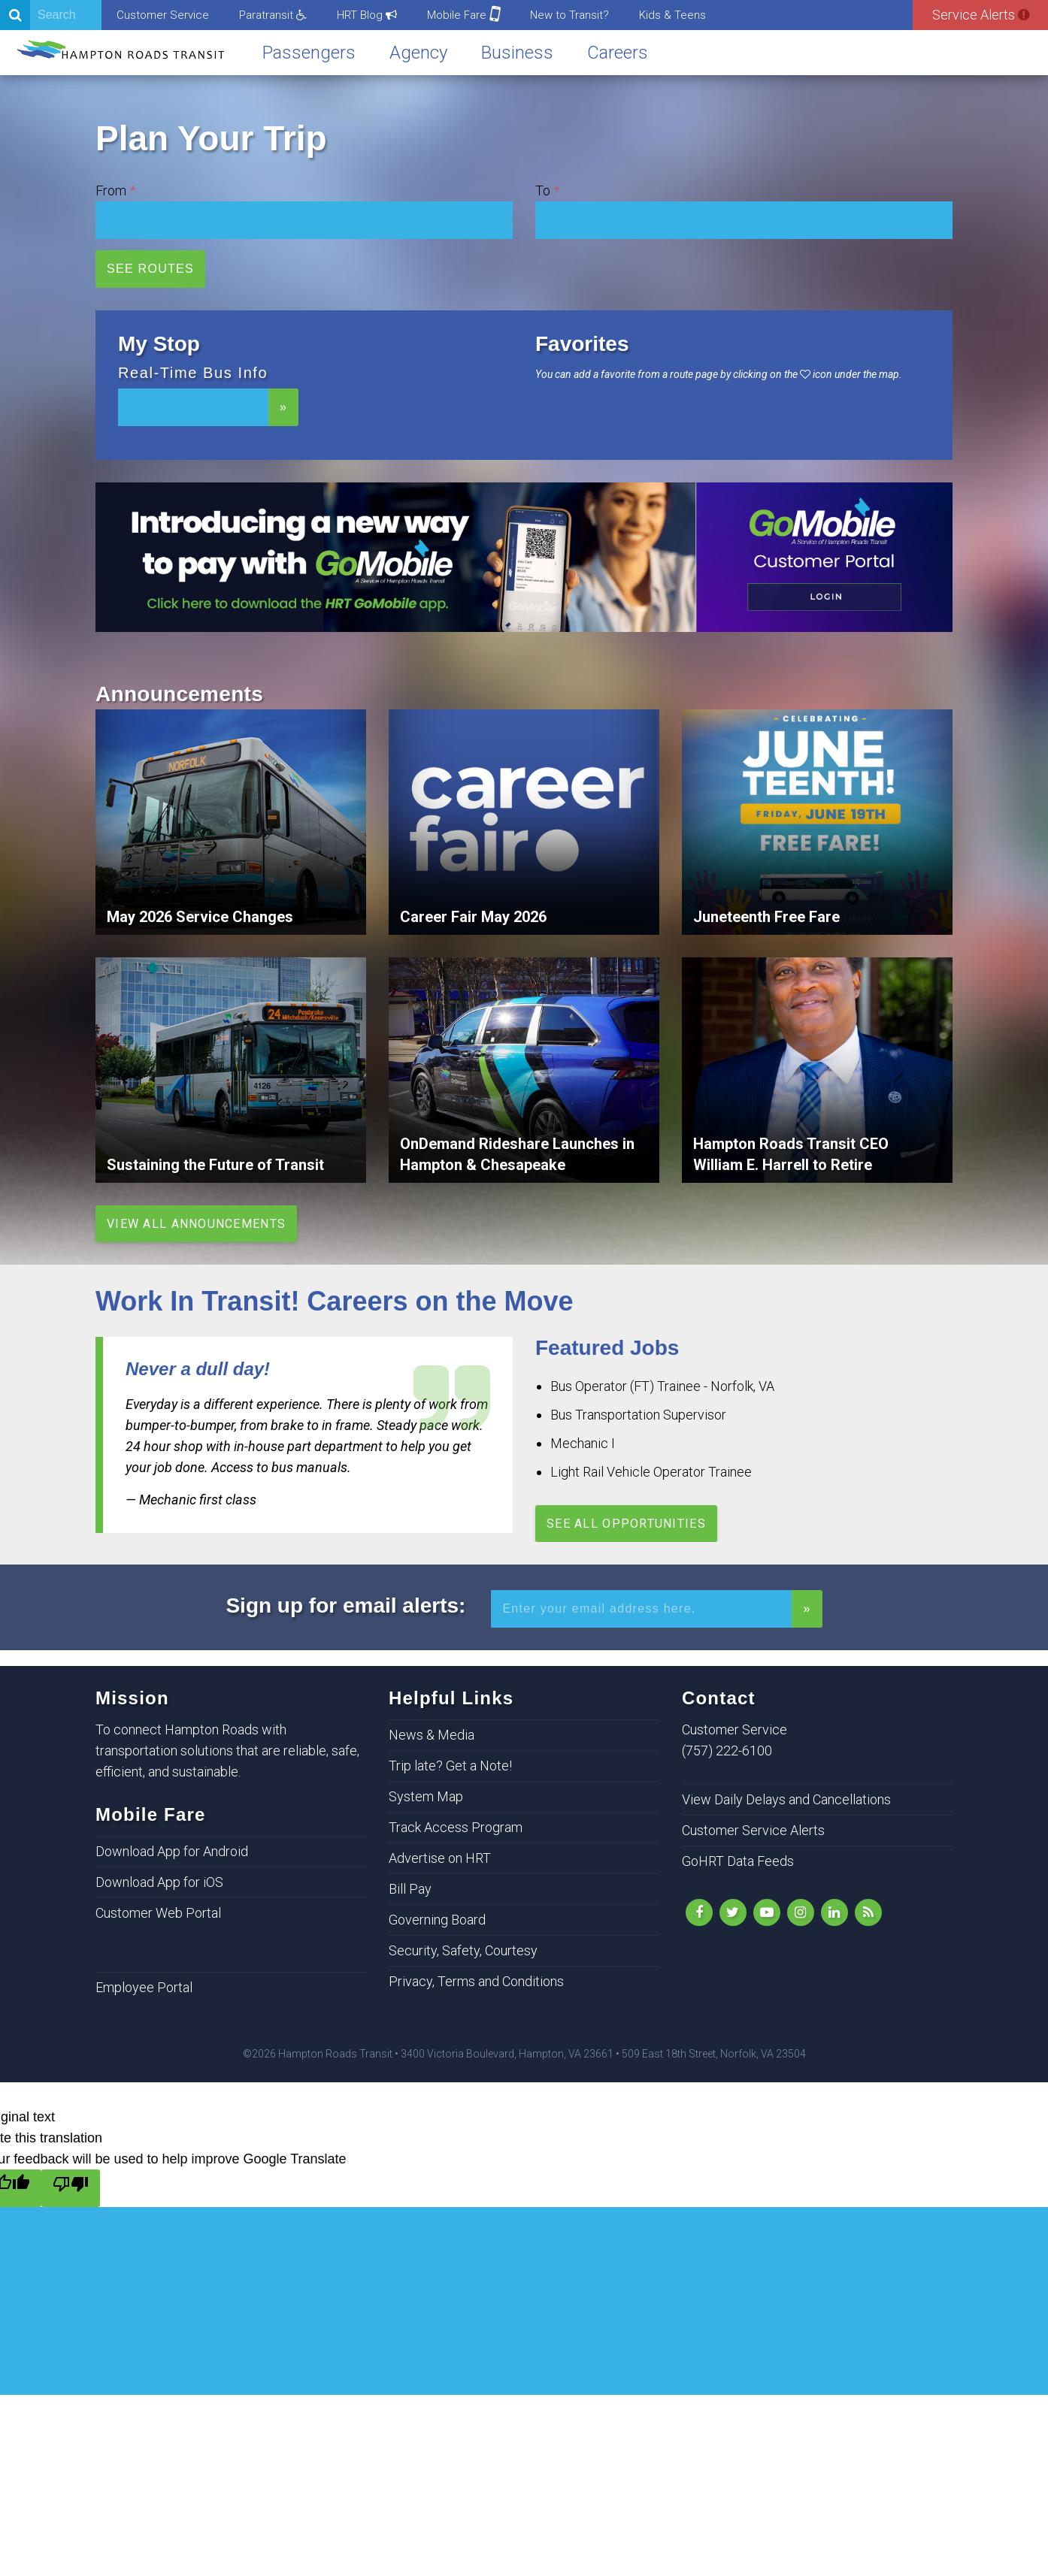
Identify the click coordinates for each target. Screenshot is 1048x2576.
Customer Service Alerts (753, 1830)
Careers (617, 52)
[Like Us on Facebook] (699, 1912)
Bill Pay (410, 1889)
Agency (418, 52)
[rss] (868, 1912)
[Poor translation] (70, 2188)
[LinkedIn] (834, 1912)
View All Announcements (196, 1224)
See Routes (150, 268)
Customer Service (163, 15)
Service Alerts (980, 15)
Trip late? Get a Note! (450, 1765)
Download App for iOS (159, 1882)
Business (517, 52)
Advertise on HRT (440, 1858)
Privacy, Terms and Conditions (476, 1981)
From (110, 190)
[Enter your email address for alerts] (641, 1609)
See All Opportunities (626, 1523)
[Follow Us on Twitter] (733, 1912)
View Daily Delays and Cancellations (786, 1799)
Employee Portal (143, 1987)
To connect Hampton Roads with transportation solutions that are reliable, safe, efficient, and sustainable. (227, 1750)
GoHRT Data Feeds (738, 1861)
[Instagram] (800, 1912)
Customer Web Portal (158, 1913)
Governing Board (437, 1919)
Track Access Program (455, 1827)
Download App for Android (171, 1851)
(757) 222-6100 (727, 1750)
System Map (426, 1796)
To (542, 190)
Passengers (309, 52)
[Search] (50, 15)
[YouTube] (766, 1912)
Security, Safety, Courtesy (463, 1950)
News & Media (431, 1735)
